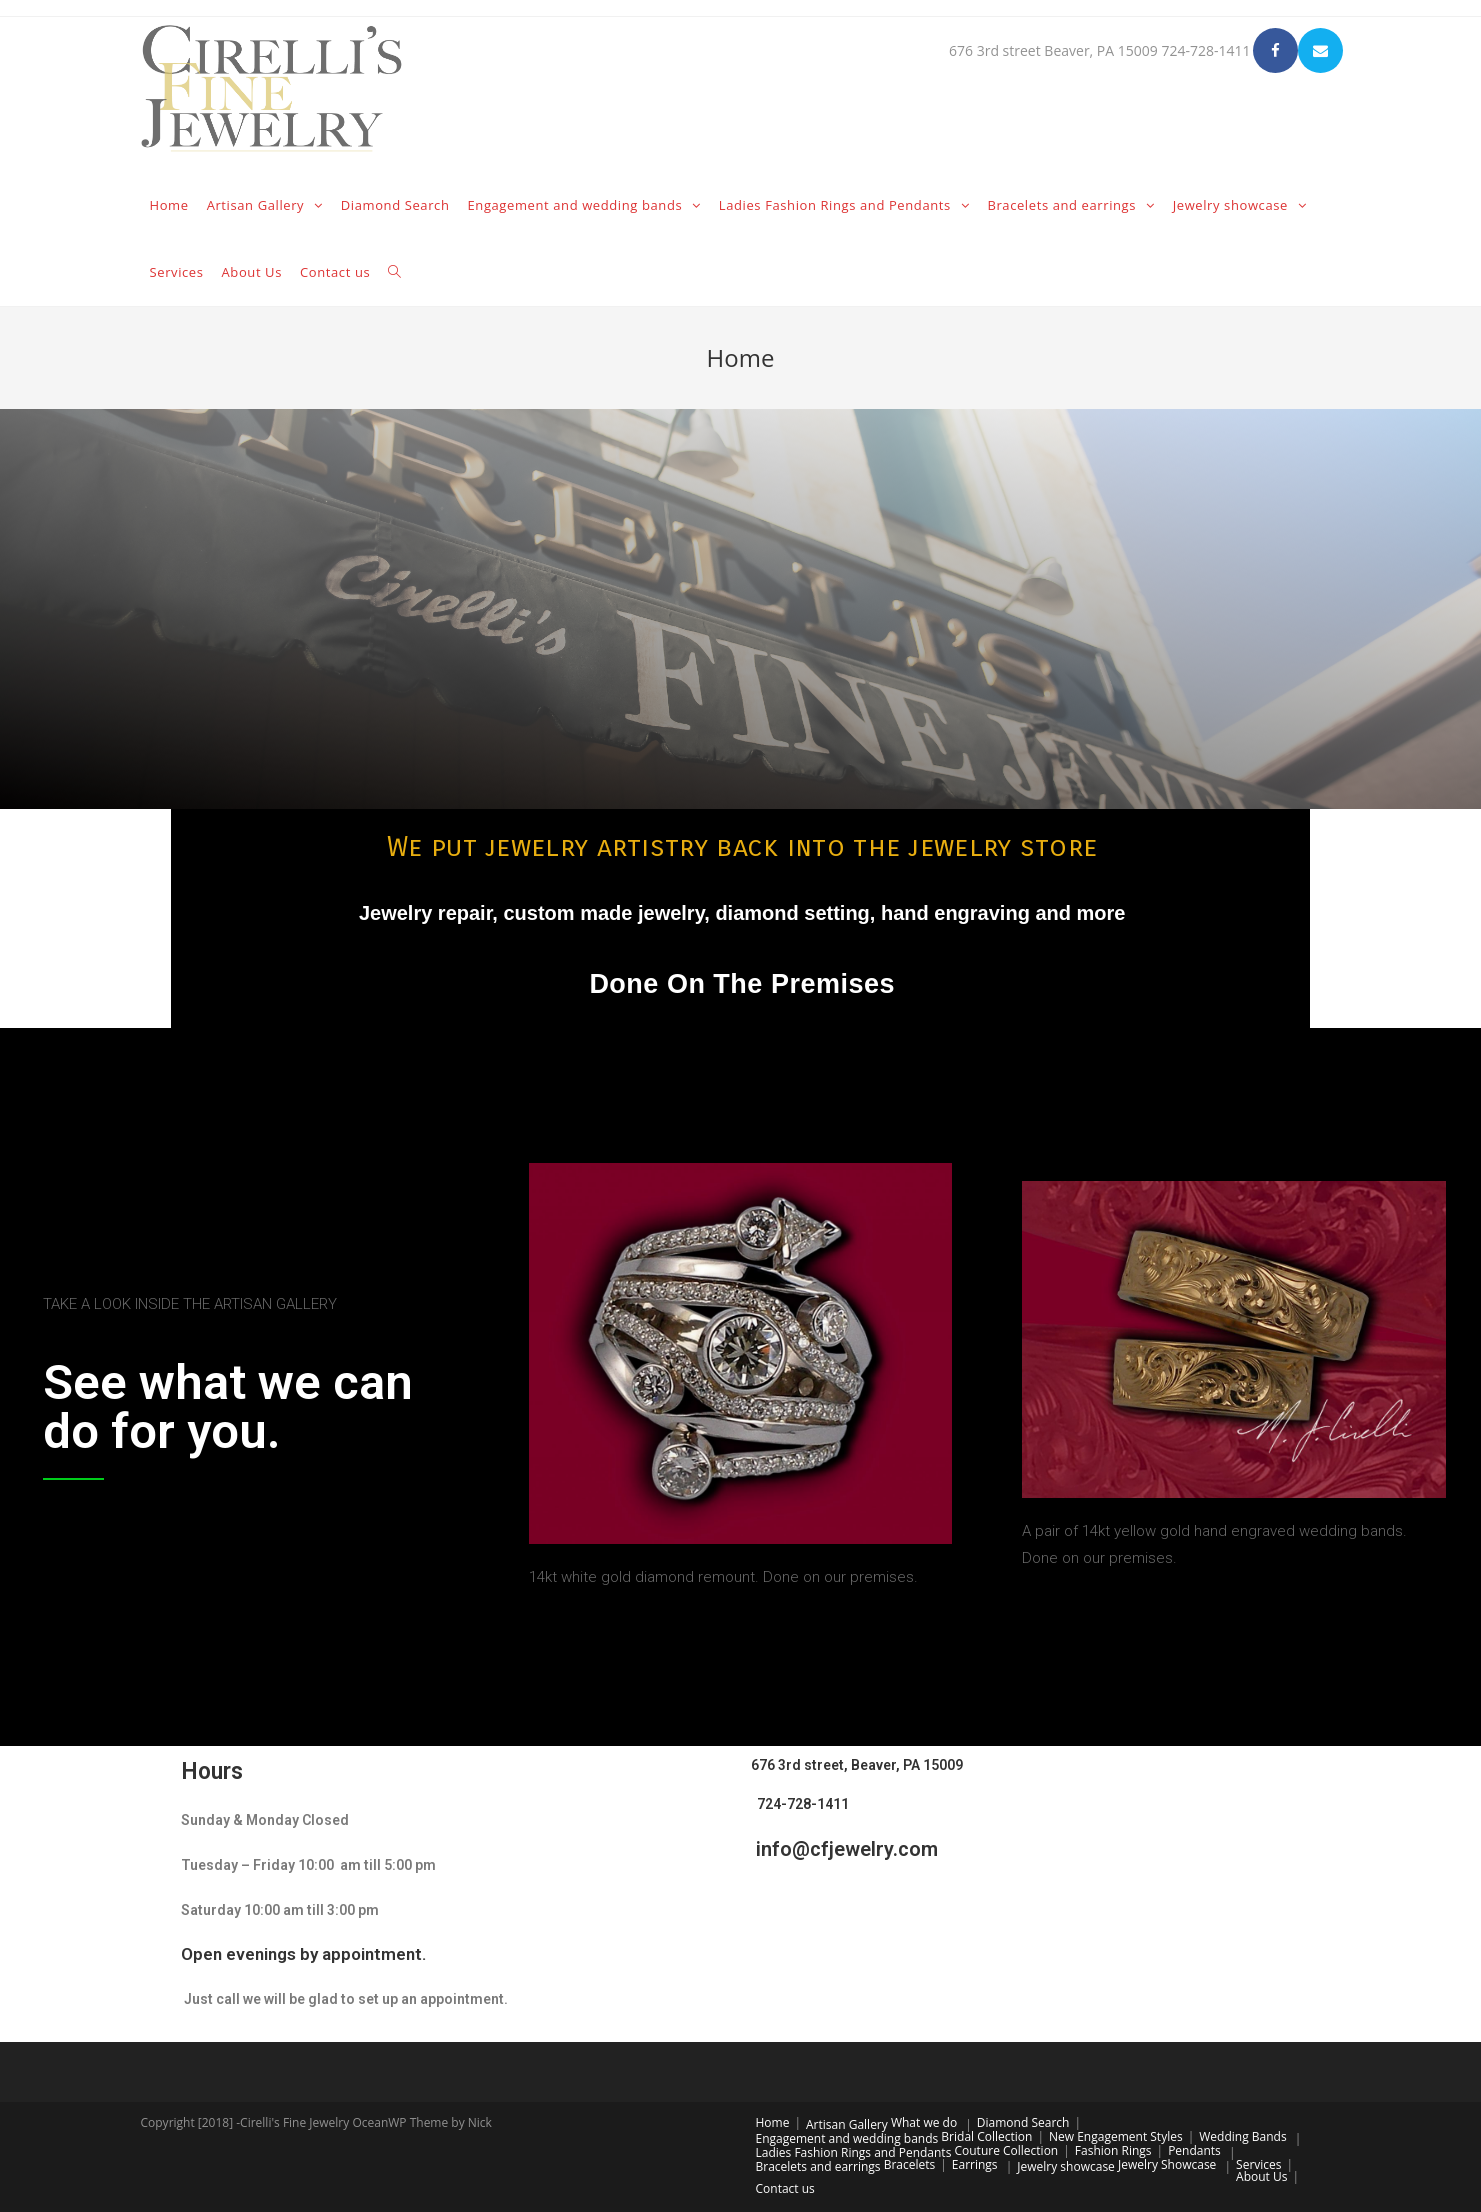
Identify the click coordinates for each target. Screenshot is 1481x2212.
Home (773, 2122)
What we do (924, 2122)
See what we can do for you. (228, 1407)
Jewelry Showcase (1167, 2164)
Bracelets (910, 2164)
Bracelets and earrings (818, 2166)
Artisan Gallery (847, 2124)
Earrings (975, 2164)
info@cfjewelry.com (844, 1849)
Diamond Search (1023, 2122)
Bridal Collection (986, 2136)
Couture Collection (1006, 2150)
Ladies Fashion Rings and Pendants (854, 2152)
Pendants (1194, 2150)
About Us (1261, 2176)
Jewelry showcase (1066, 2166)
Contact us (785, 2188)
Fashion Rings (1113, 2150)
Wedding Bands (1242, 2136)
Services (1258, 2164)
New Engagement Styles (1116, 2136)
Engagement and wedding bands (847, 2138)
